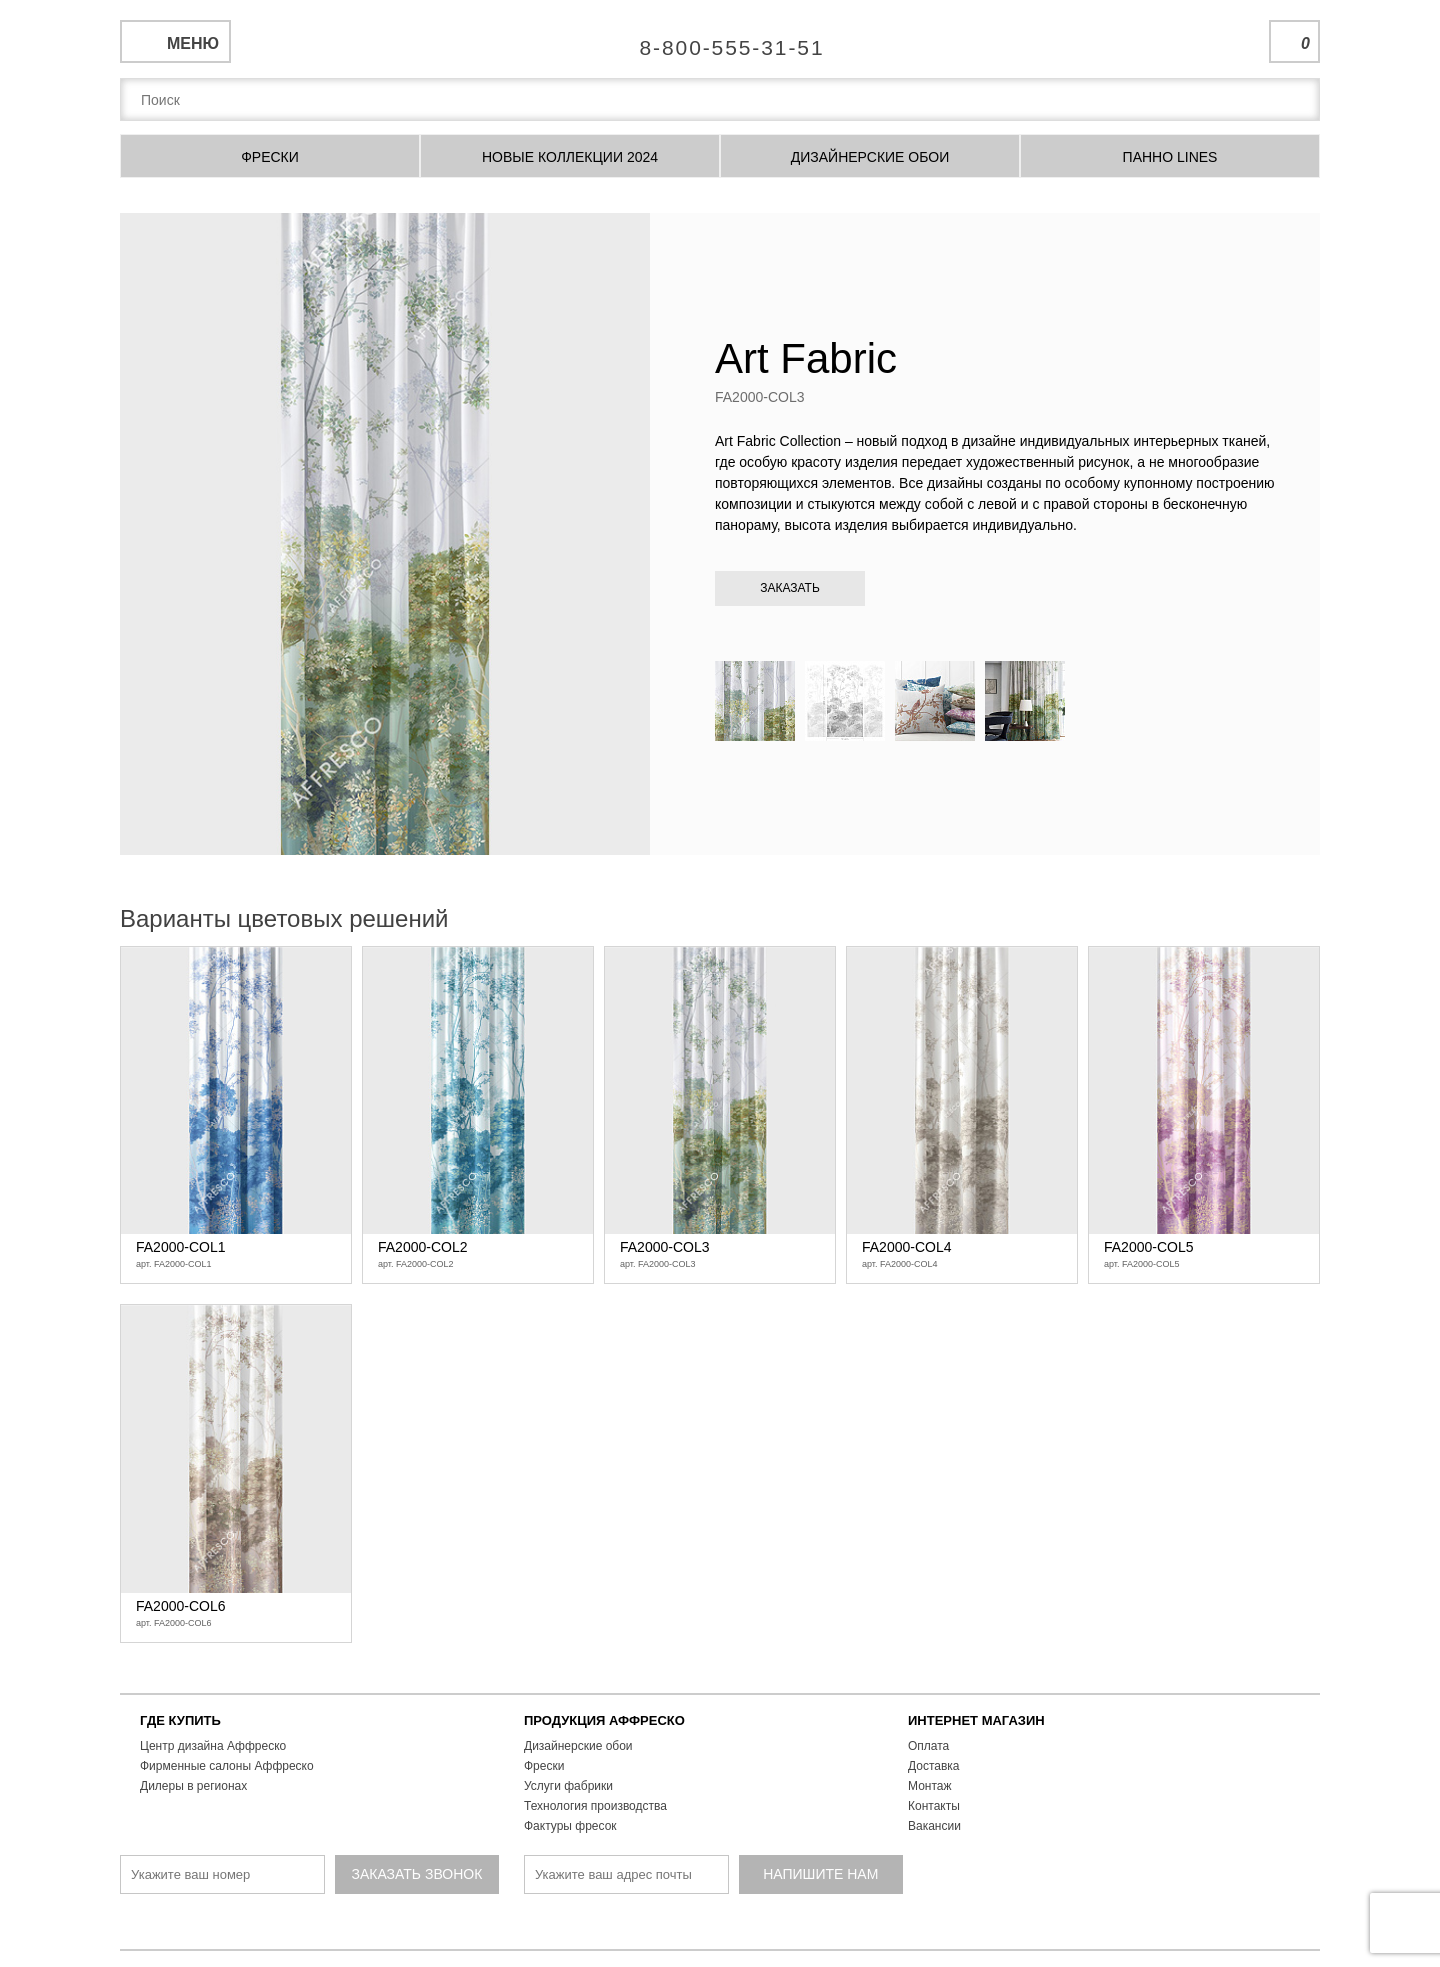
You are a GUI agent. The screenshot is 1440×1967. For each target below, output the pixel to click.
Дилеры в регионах (193, 1786)
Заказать (790, 588)
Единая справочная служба (720, 40)
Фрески (544, 1766)
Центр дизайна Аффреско (213, 1746)
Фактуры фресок (570, 1826)
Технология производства (595, 1806)
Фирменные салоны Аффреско (227, 1766)
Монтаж (930, 1786)
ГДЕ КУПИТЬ (180, 1720)
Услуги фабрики (568, 1786)
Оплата (928, 1746)
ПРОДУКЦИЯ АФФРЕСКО (604, 1720)
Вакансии (934, 1826)
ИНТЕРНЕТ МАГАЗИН (976, 1720)
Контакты (934, 1806)
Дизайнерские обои (578, 1746)
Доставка (934, 1766)
